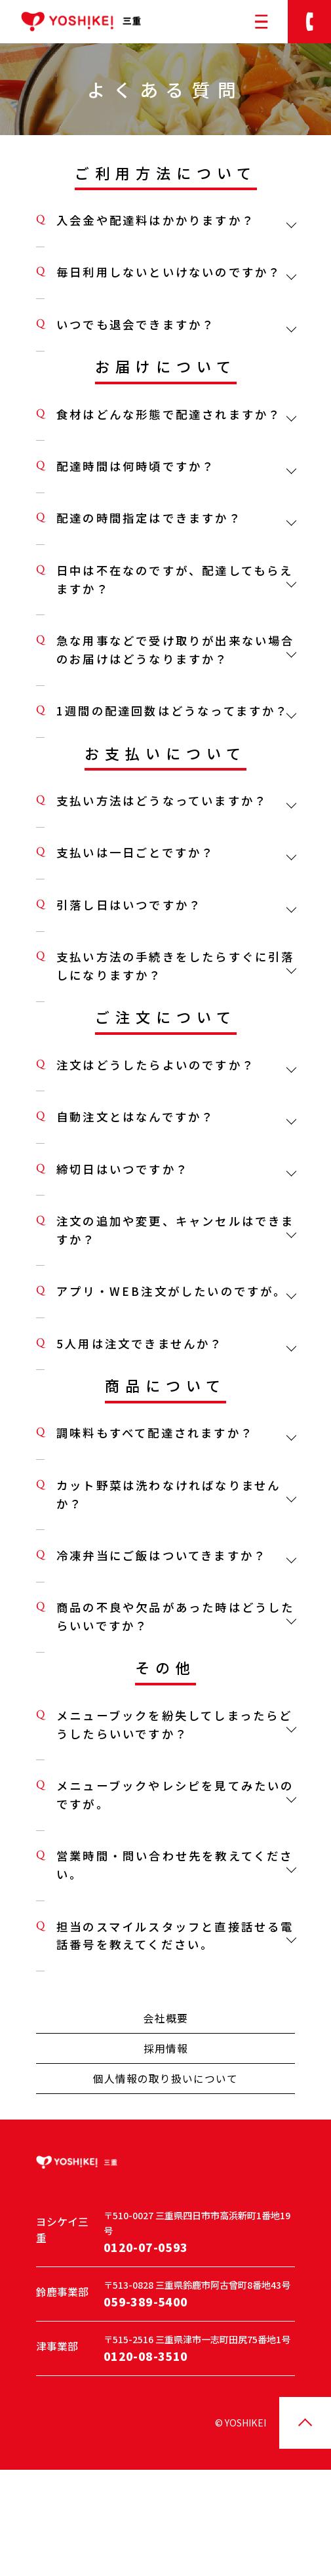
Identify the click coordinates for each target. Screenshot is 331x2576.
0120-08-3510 (146, 2457)
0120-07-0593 (146, 2349)
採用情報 (166, 2142)
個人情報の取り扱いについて (165, 2173)
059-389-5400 (146, 2403)
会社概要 (166, 2112)
